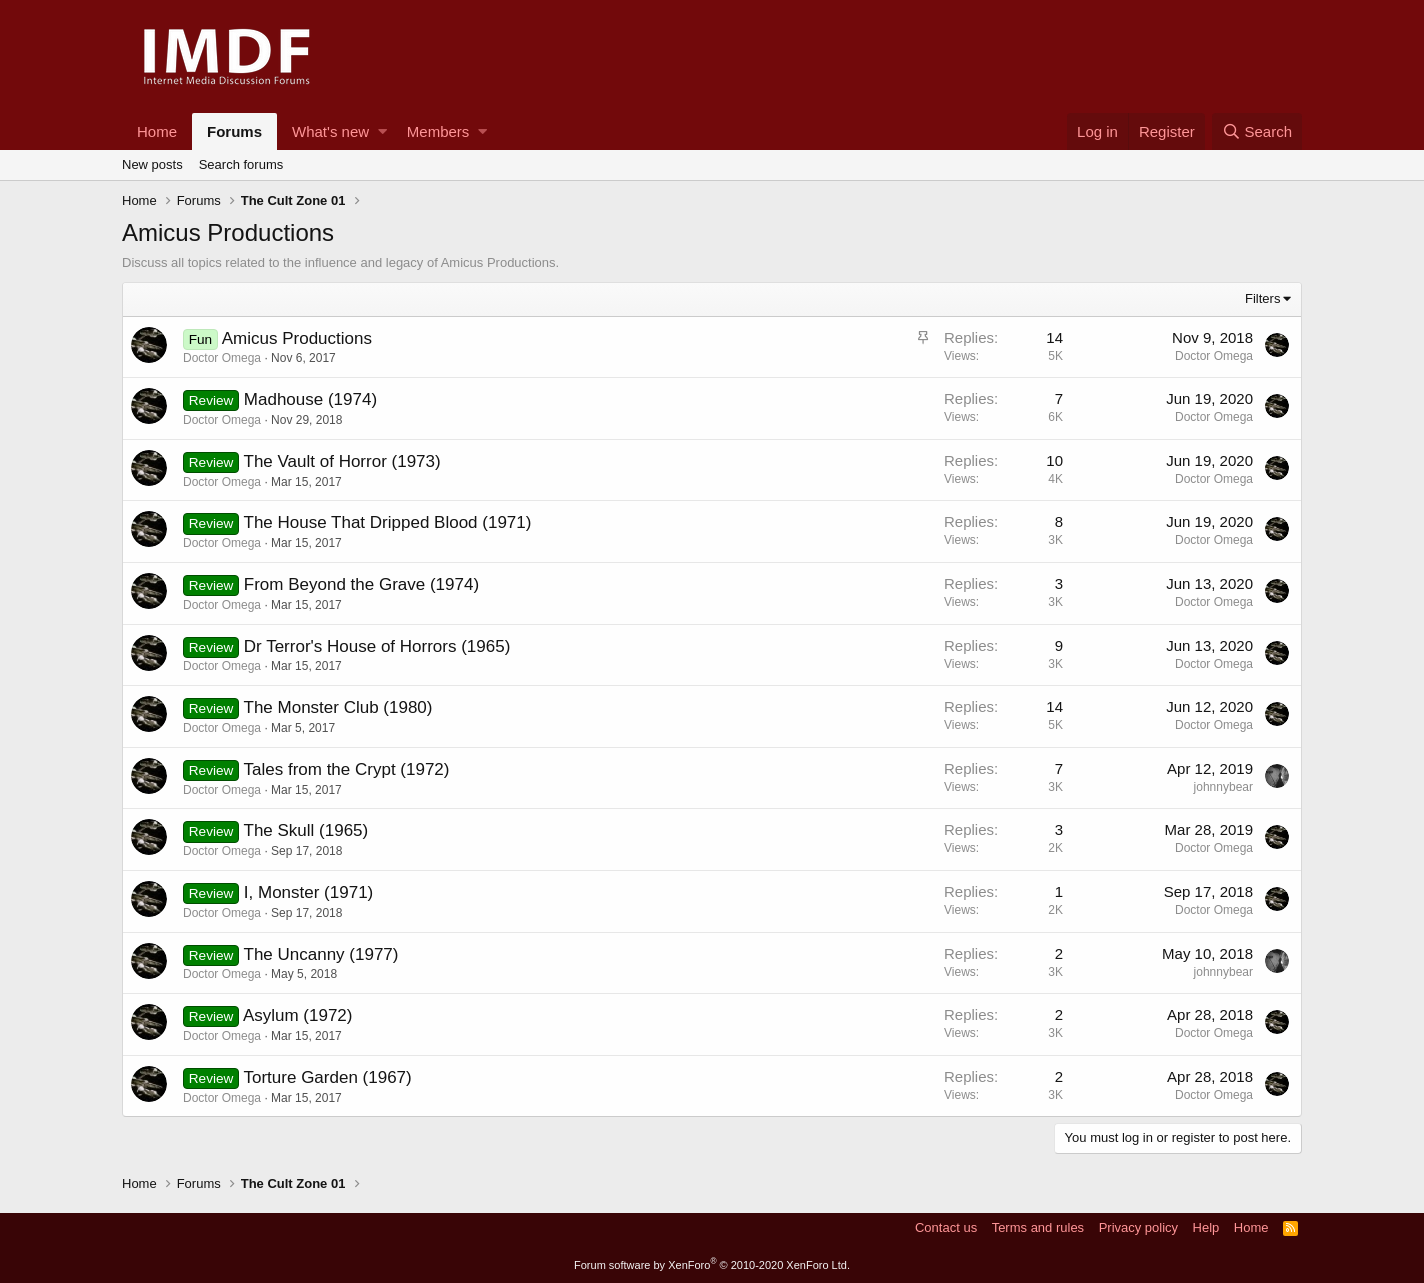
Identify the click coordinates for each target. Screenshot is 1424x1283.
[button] (382, 131)
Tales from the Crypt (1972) (347, 769)
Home (157, 131)
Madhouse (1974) (310, 399)
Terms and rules (1038, 1227)
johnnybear (1223, 787)
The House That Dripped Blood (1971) (388, 522)
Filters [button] (1262, 298)
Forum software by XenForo (712, 1265)
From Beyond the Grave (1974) (361, 584)
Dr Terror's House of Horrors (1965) (377, 646)
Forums (234, 131)
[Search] (1257, 131)
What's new (330, 131)
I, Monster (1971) (308, 892)
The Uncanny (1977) (321, 954)
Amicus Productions (297, 338)
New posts (152, 164)
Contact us (946, 1227)
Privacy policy (1138, 1227)
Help (1206, 1227)
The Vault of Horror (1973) (342, 461)
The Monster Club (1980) (338, 707)
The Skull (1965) (306, 830)
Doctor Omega (222, 358)
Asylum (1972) (298, 1015)
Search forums (241, 164)
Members (438, 131)
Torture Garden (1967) (328, 1077)
